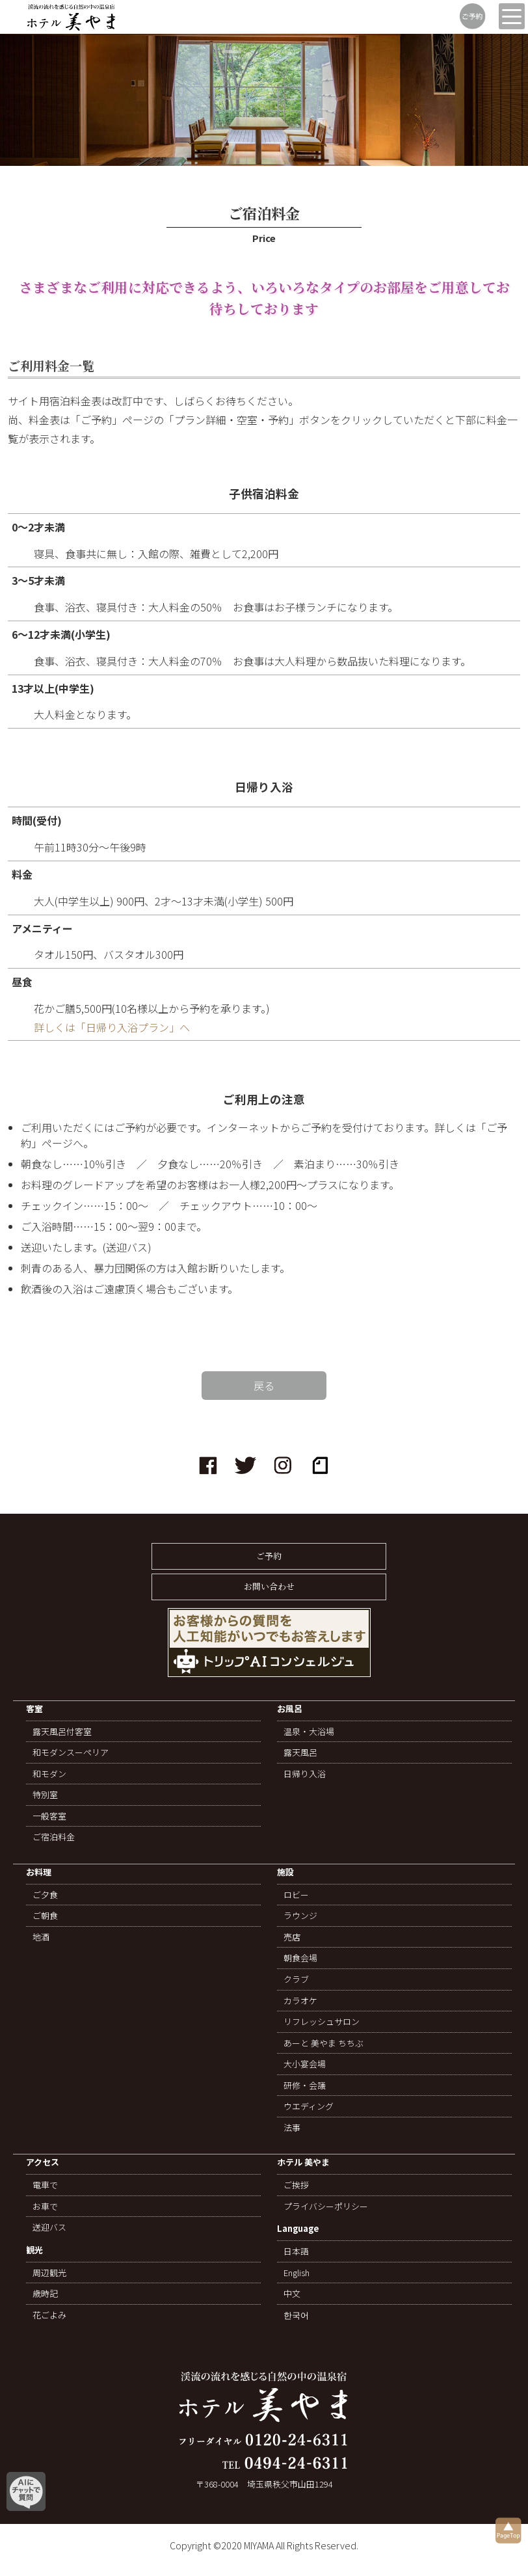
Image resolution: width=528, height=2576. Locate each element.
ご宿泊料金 (54, 1837)
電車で (45, 2185)
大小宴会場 (305, 2064)
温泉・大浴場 (309, 1731)
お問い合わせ (269, 1586)
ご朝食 (45, 1916)
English (297, 2273)
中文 (292, 2293)
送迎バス (49, 2227)
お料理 (38, 1872)
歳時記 (45, 2293)
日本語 (296, 2251)
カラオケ (300, 2001)
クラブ (296, 1979)
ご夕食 (45, 1895)
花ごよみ (49, 2315)
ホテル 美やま (303, 2162)
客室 (34, 1709)
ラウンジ (300, 1916)
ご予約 (269, 1556)
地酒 (41, 1937)
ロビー (296, 1895)
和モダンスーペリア (71, 1752)
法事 (292, 2128)
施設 (285, 1872)
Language (298, 2229)
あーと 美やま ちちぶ (323, 2043)
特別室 (45, 1795)
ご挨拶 (296, 2185)
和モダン (49, 1774)
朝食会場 (300, 1958)
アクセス (42, 2162)
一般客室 (49, 1816)
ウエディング (309, 2106)
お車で (45, 2206)
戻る (264, 1385)
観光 (34, 2250)
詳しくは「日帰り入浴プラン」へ (112, 1027)
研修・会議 (305, 2085)
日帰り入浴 (305, 1774)
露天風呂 (300, 1752)
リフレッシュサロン (322, 2022)
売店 (292, 1937)
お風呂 (289, 1709)
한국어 (296, 2315)
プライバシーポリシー (326, 2206)
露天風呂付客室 (62, 1731)
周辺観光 (49, 2273)
